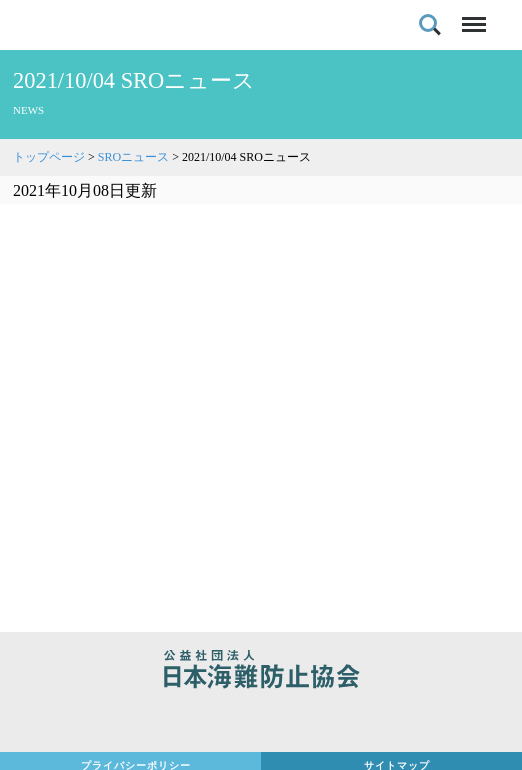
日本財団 (261, 722)
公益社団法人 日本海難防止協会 (261, 672)
